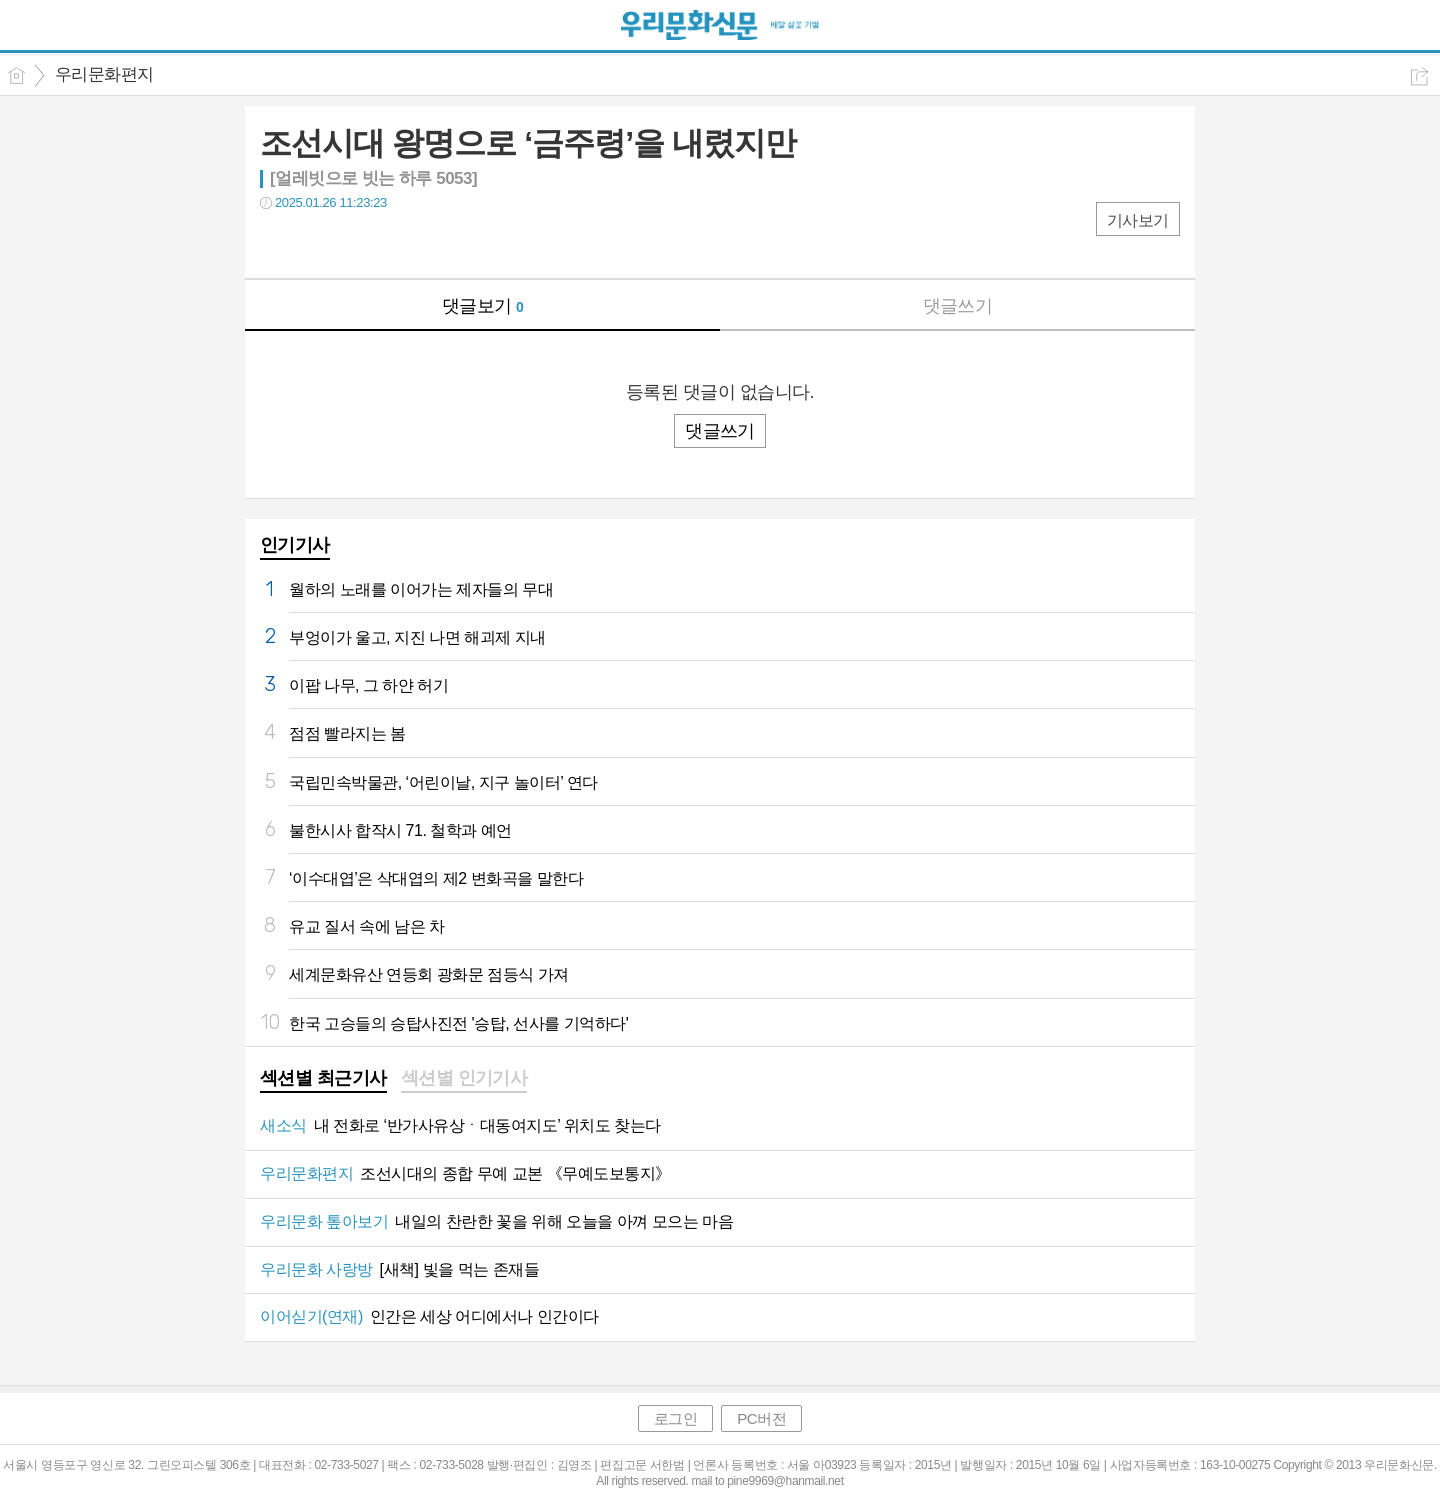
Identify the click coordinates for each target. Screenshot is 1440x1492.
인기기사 (295, 545)
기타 (397, 243)
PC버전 (761, 1418)
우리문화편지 (104, 74)
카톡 (357, 243)
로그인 (676, 1418)
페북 (277, 243)
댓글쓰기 (958, 306)
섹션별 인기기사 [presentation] (464, 1078)
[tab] (323, 1080)
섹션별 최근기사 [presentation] (323, 1078)
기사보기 (1138, 220)
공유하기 (1419, 76)
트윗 (317, 243)
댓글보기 (483, 306)
